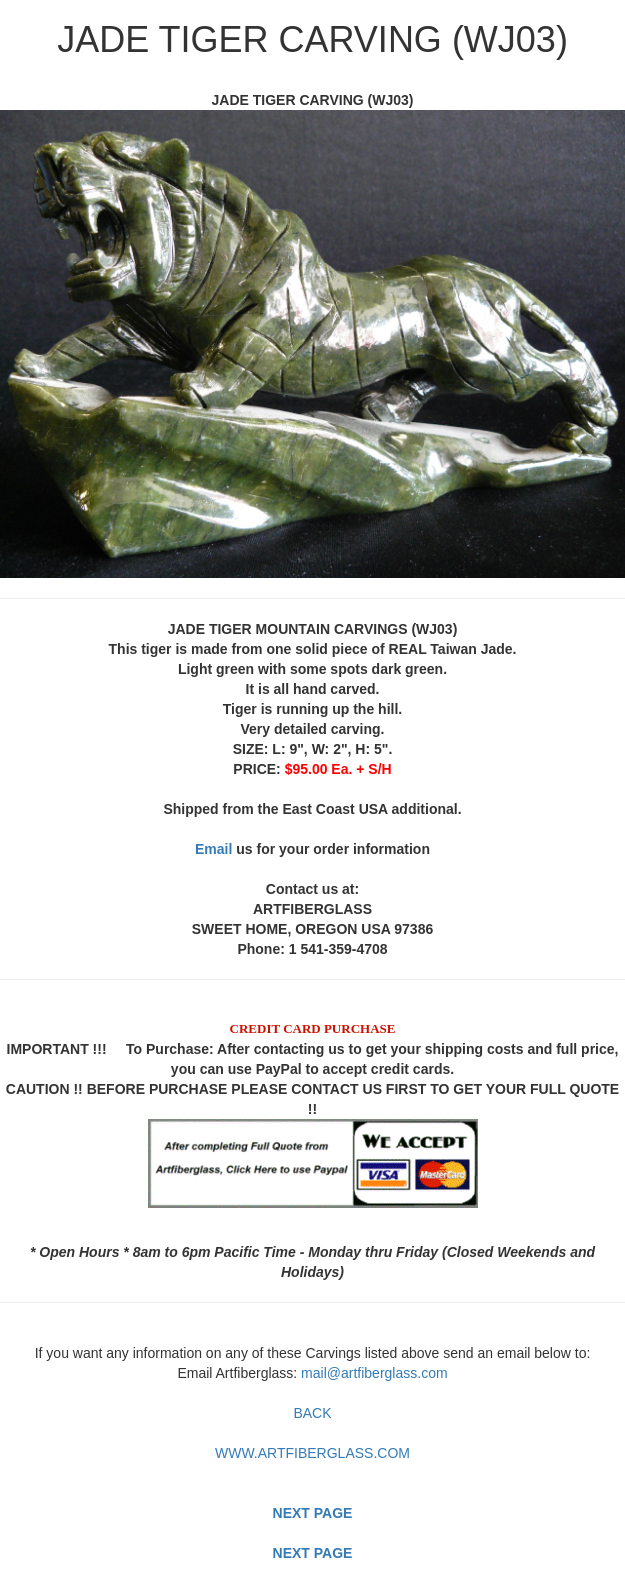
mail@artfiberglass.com (374, 1373)
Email (213, 849)
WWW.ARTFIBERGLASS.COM (312, 1453)
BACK (312, 1413)
